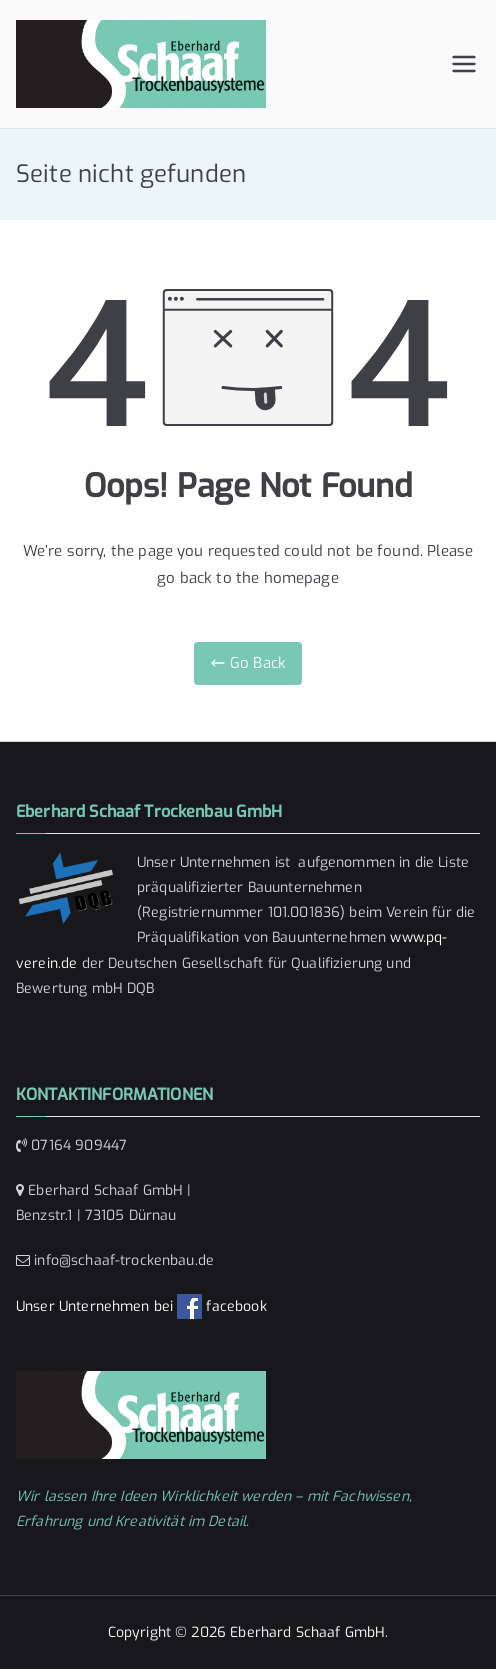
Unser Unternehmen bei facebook (141, 1306)
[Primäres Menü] (464, 64)
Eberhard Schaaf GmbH (307, 1632)
